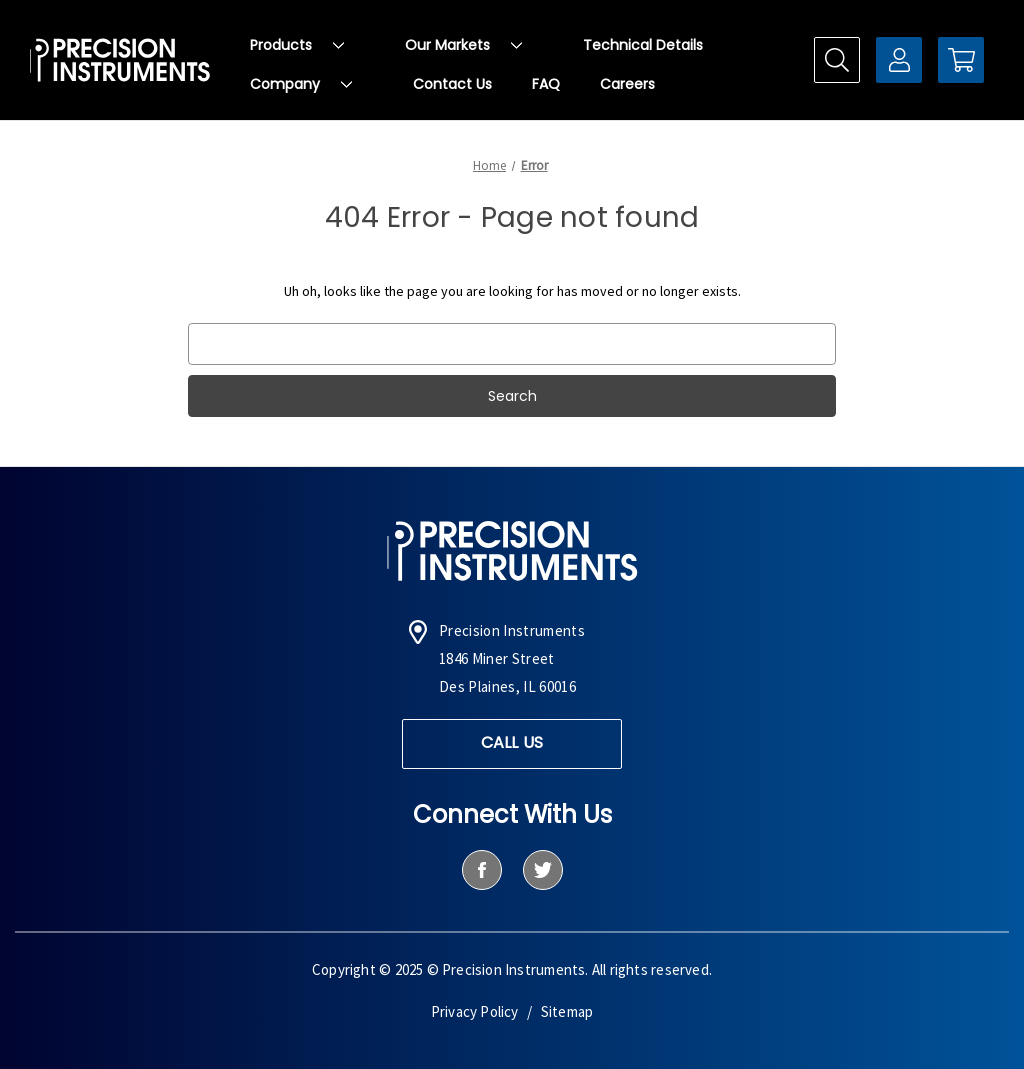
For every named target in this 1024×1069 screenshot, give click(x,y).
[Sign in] (899, 60)
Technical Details (643, 45)
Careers (627, 84)
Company (301, 84)
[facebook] (481, 870)
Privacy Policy (475, 1011)
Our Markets (463, 45)
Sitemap (567, 1011)
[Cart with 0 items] (961, 60)
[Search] (837, 60)
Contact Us (452, 84)
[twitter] (542, 870)
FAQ (546, 84)
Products (297, 45)
